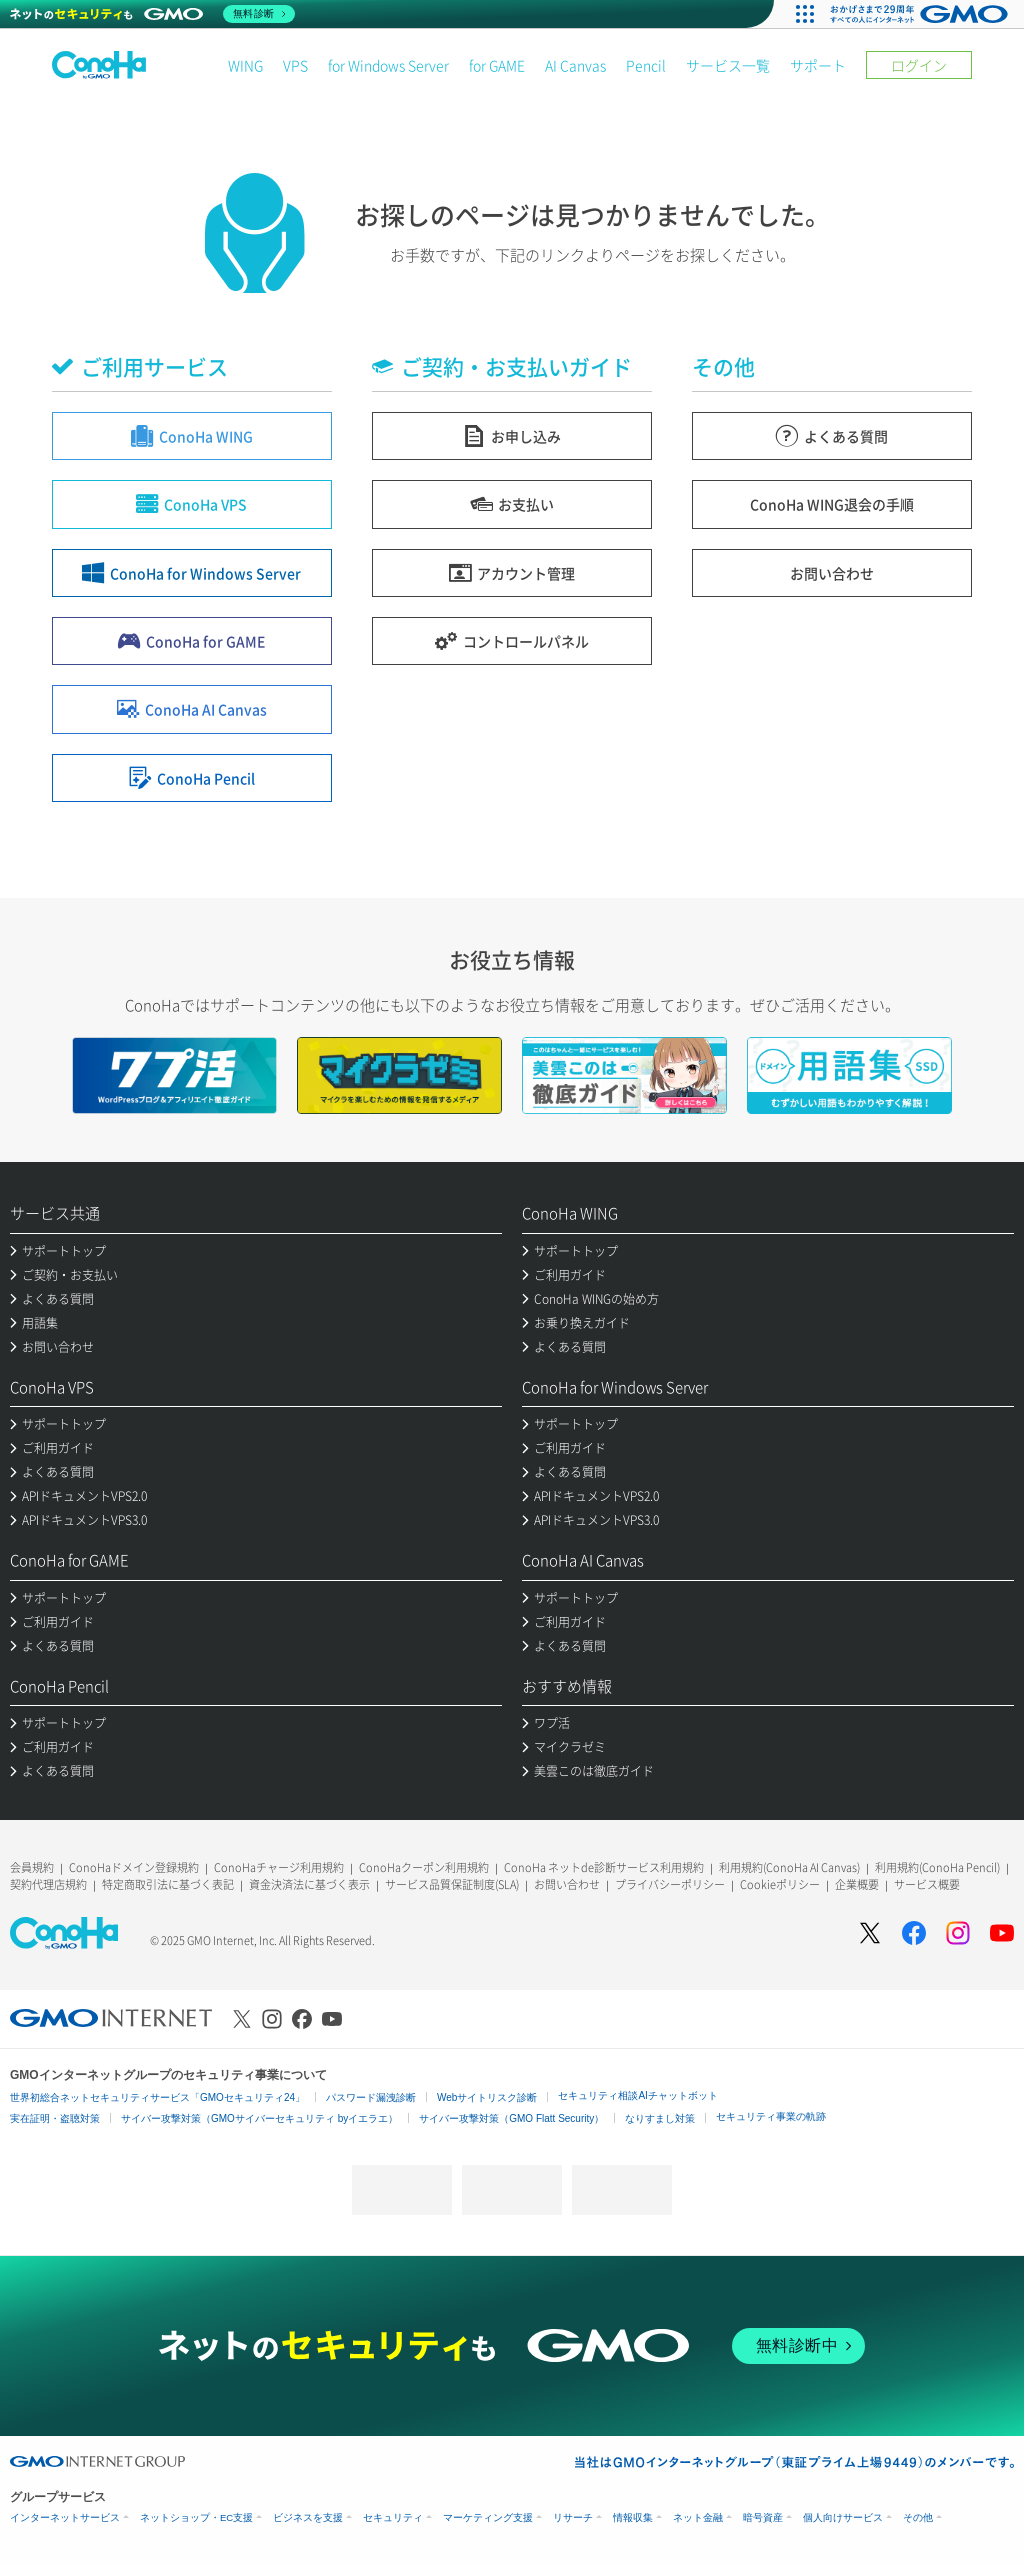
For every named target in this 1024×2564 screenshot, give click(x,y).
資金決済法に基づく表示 (309, 1884)
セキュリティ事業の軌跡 (771, 2116)
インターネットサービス (65, 2517)
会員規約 (32, 1867)
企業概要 (857, 1884)
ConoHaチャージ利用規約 (279, 1867)
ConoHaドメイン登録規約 (134, 1867)
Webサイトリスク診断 (487, 2097)
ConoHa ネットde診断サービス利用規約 (604, 1867)
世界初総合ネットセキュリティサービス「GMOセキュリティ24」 (157, 2097)
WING (245, 65)
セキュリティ (393, 2517)
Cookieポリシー (780, 1884)
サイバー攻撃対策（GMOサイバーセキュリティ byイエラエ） (259, 2118)
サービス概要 (927, 1884)
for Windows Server (388, 65)
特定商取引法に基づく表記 (168, 1884)
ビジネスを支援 (308, 2517)
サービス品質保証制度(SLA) (452, 1884)
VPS (295, 65)
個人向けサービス (843, 2517)
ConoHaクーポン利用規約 (424, 1867)
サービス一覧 (728, 65)
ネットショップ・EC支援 (196, 2517)
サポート (818, 65)
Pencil (646, 65)
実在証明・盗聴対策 (55, 2118)
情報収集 (633, 2517)
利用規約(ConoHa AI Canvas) (789, 1867)
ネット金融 (698, 2517)
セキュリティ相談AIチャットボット (637, 2095)
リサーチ (573, 2517)
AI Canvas (575, 65)
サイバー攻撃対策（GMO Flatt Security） (511, 2118)
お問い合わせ (567, 1884)
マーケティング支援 (488, 2517)
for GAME (497, 65)
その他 (918, 2517)
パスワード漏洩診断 (371, 2097)
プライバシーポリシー (670, 1884)
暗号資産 (763, 2517)
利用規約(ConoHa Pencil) (937, 1867)
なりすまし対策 (660, 2118)
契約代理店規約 (48, 1884)
